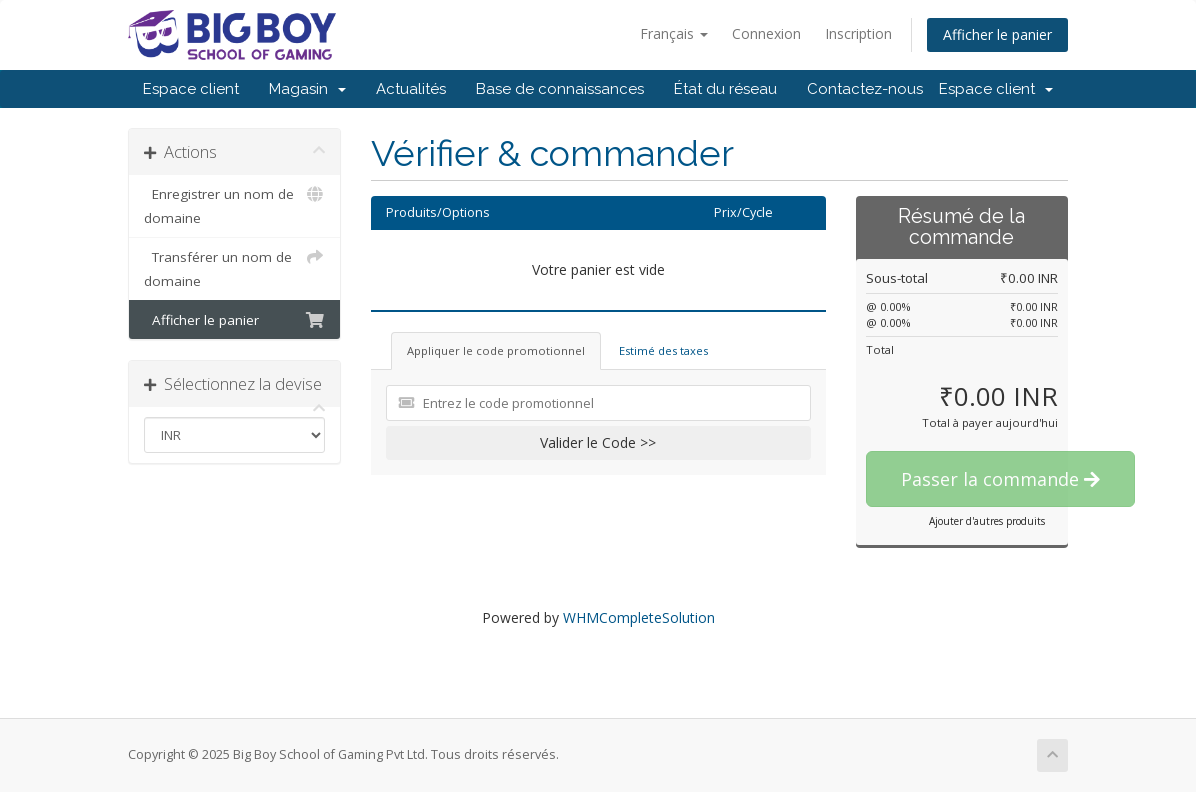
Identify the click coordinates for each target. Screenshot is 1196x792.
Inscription (858, 33)
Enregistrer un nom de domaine (234, 204)
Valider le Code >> (598, 442)
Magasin (307, 89)
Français (674, 33)
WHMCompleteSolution (639, 617)
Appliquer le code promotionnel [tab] (496, 350)
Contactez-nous (865, 89)
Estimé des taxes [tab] (663, 350)
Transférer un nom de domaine (234, 267)
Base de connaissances (560, 89)
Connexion (766, 33)
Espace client (191, 89)
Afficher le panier (997, 34)
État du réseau (725, 89)
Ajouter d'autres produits (987, 521)
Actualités (411, 89)
